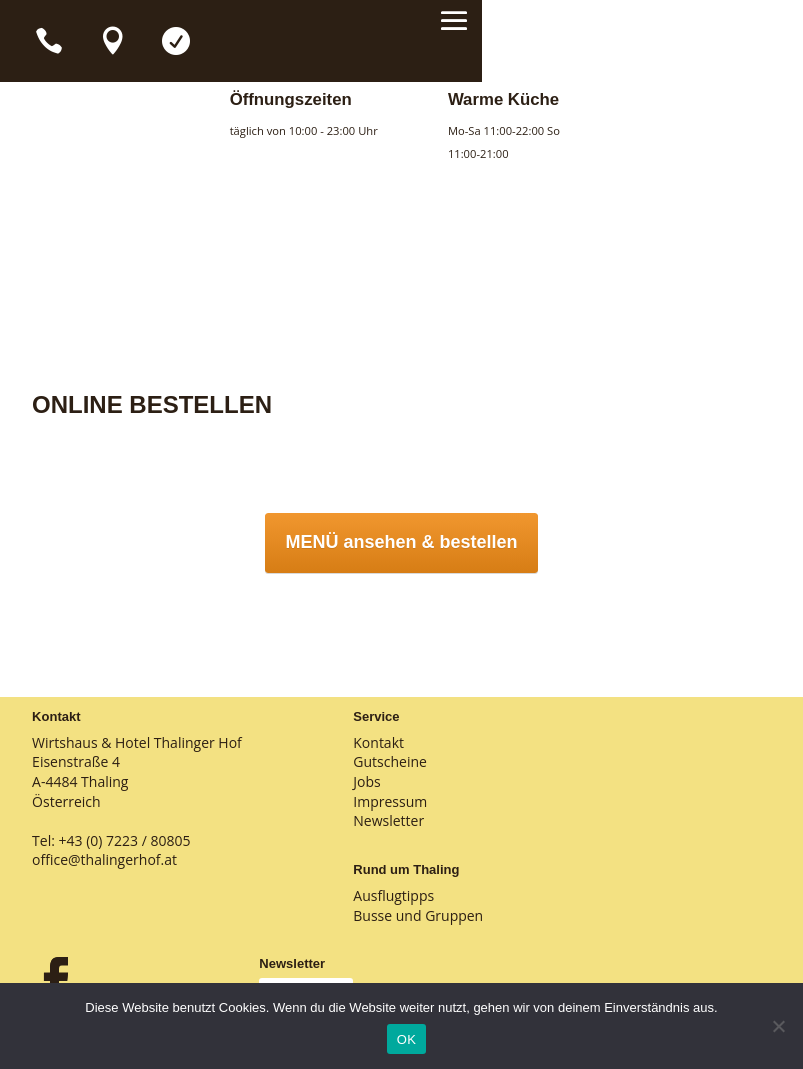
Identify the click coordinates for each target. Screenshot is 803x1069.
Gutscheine (390, 761)
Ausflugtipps (393, 895)
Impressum (390, 801)
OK (406, 1039)
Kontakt (378, 742)
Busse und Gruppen (418, 915)
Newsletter (388, 820)
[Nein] (778, 1026)
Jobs (366, 781)
